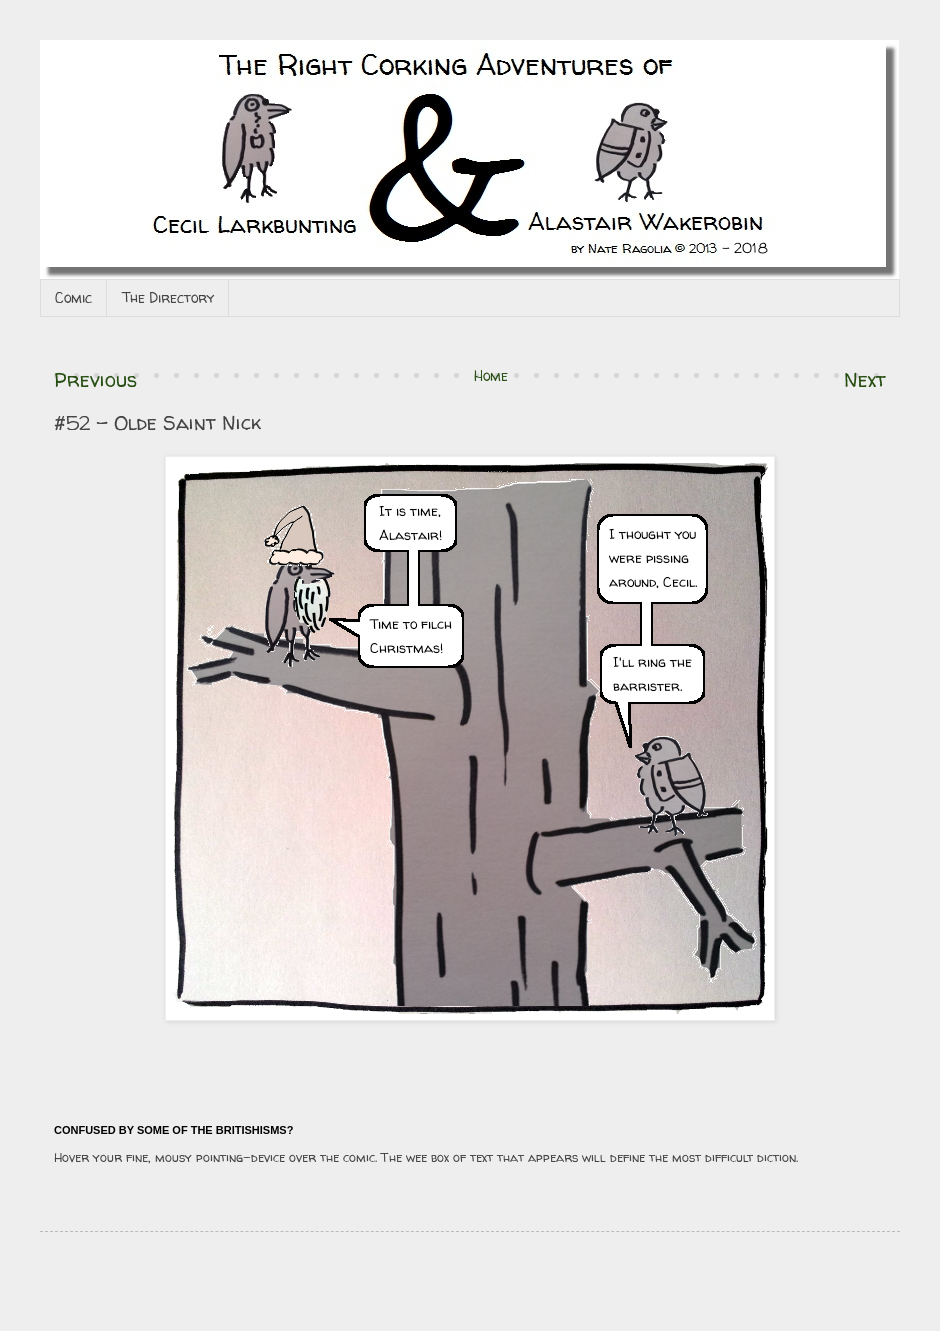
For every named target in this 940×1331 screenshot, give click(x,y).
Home (491, 375)
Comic (73, 297)
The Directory (168, 297)
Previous (95, 379)
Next (865, 379)
